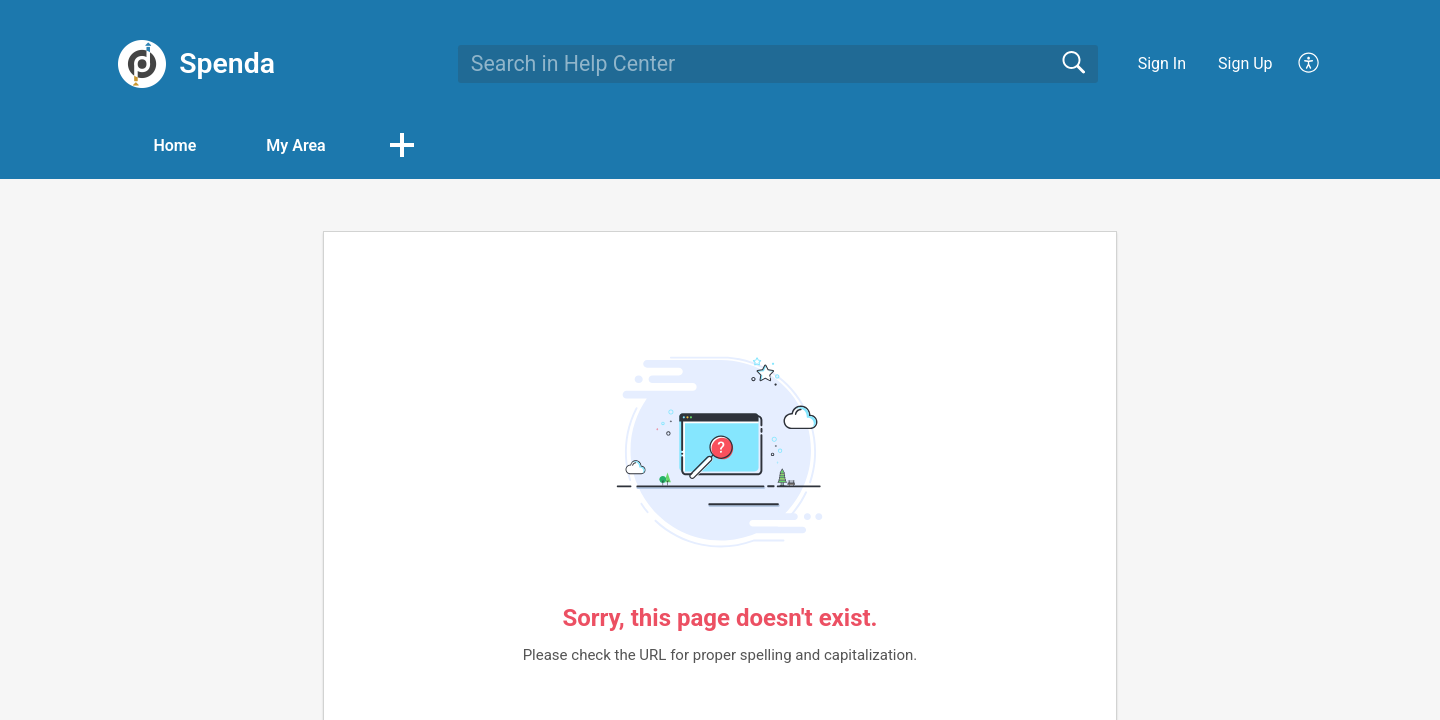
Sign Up (1245, 63)
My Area (295, 145)
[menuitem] (1297, 64)
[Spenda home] (142, 64)
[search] (778, 64)
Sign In (1162, 63)
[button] (402, 147)
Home (174, 145)
